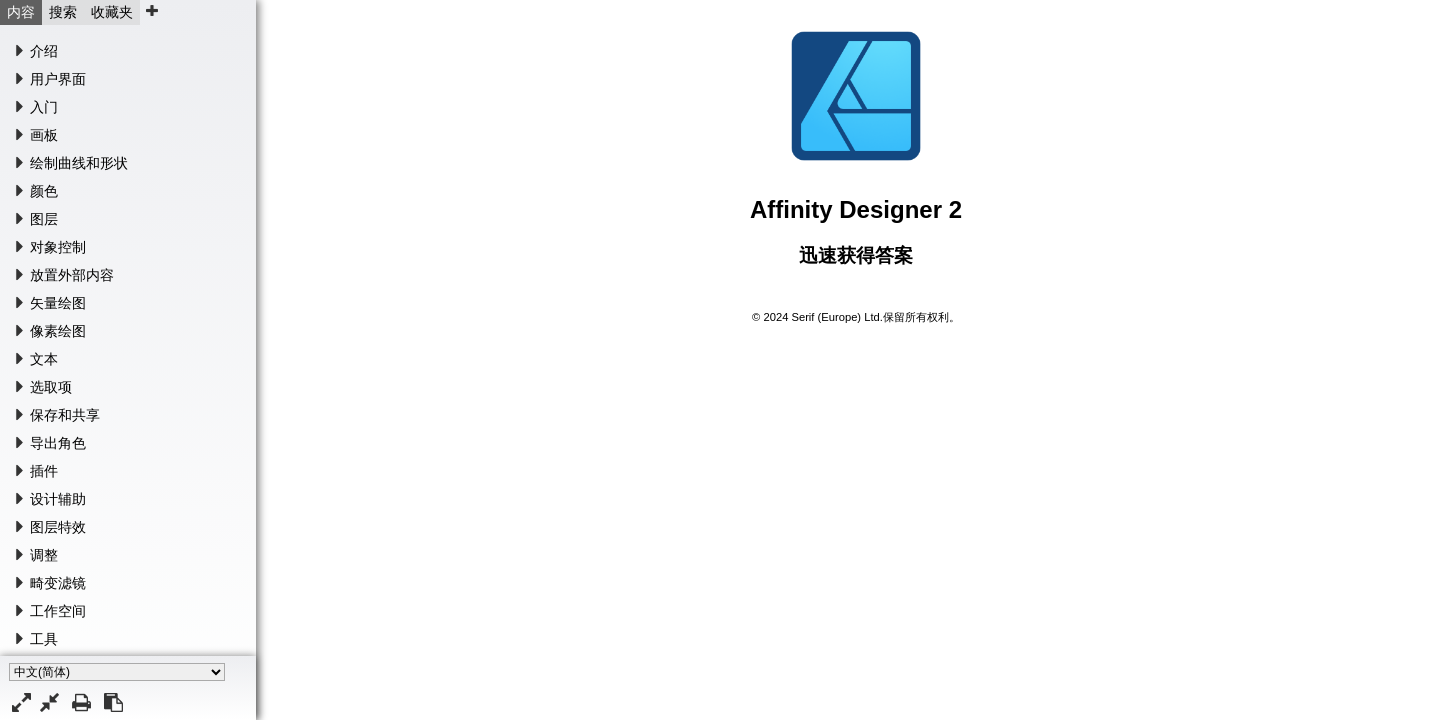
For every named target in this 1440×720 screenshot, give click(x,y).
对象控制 (58, 247)
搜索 (63, 12)
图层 (44, 219)
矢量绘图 (58, 303)
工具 (44, 639)
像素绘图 (58, 331)
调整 (44, 555)
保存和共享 (65, 415)
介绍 (44, 51)
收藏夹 (112, 12)
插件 (44, 471)
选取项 (51, 387)
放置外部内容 (72, 275)
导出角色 (58, 443)
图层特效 (58, 527)
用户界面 (58, 79)
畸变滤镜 (58, 583)
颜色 (44, 191)
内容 (21, 12)
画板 (44, 135)
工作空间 (58, 611)
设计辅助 (58, 499)
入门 (44, 107)
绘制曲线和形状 (79, 163)
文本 (44, 359)
